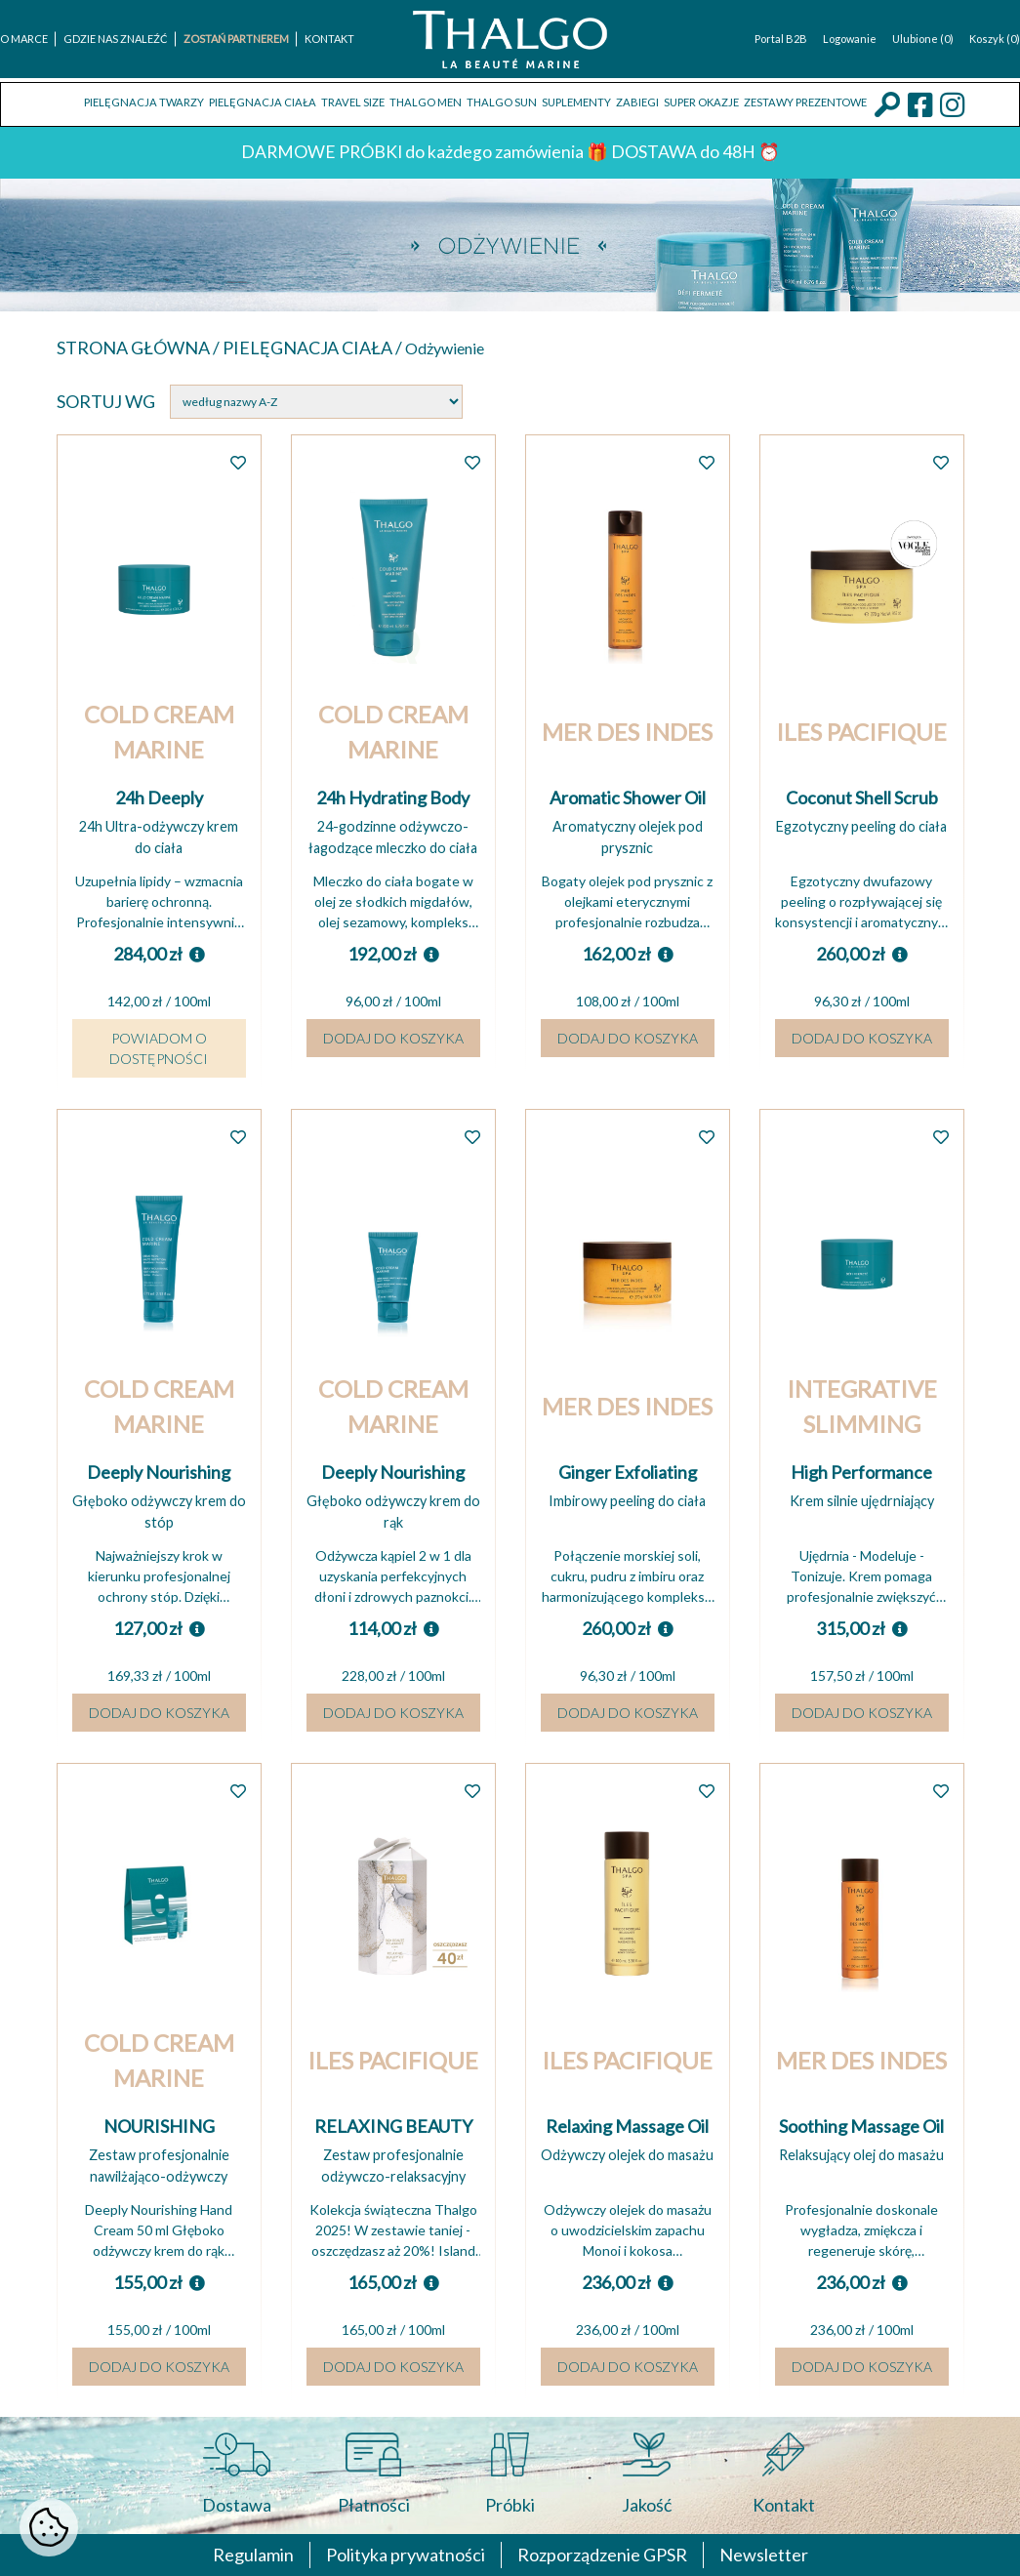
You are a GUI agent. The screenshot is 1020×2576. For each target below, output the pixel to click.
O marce (24, 38)
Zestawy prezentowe (805, 102)
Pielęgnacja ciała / (314, 347)
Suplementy (576, 102)
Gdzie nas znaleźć (115, 38)
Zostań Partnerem (236, 38)
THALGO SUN (502, 102)
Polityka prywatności (405, 2554)
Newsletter (763, 2554)
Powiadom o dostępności (158, 1048)
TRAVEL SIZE (353, 102)
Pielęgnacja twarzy (144, 102)
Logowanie (850, 38)
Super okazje (701, 102)
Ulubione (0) (923, 38)
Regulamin (253, 2554)
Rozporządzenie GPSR (602, 2554)
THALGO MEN (425, 102)
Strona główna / (140, 347)
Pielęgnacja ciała (262, 102)
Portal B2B (781, 38)
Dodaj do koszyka (393, 1038)
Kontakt (329, 38)
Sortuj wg (106, 401)
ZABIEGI (637, 102)
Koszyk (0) (994, 38)
